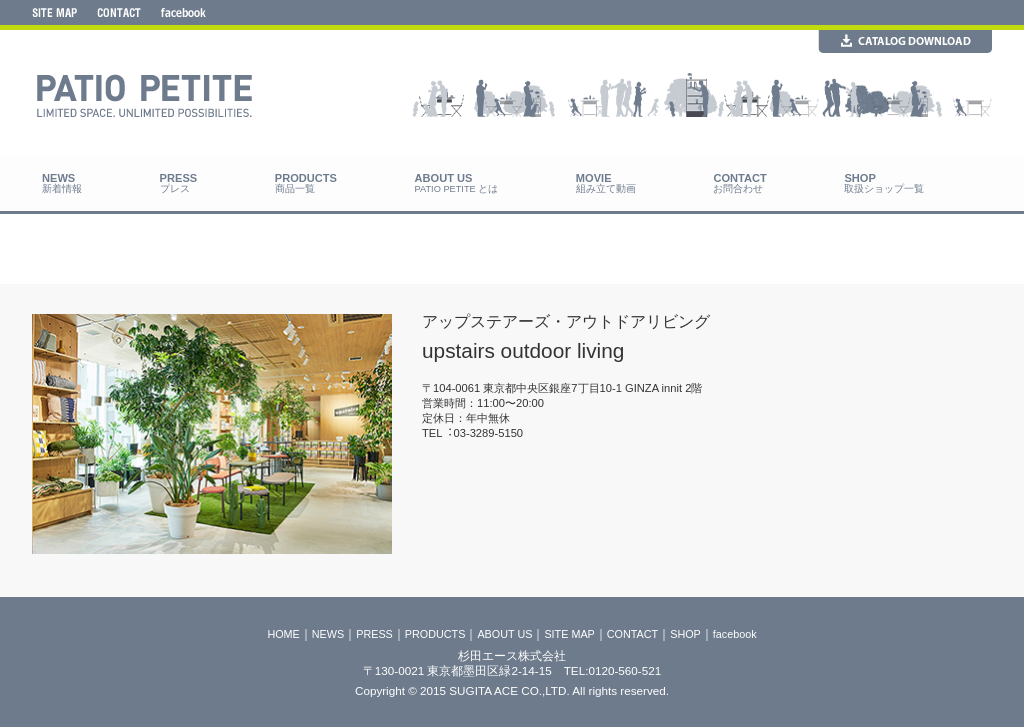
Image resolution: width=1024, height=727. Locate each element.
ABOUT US (504, 634)
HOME (283, 634)
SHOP (685, 634)
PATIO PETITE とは (457, 189)
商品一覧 (295, 189)
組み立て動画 (606, 189)
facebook (735, 634)
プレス (175, 189)
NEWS (328, 634)
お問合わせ (738, 189)
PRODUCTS (435, 634)
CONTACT (632, 634)
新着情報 (62, 189)
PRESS (374, 634)
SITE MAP (569, 634)
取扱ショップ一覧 (884, 189)
